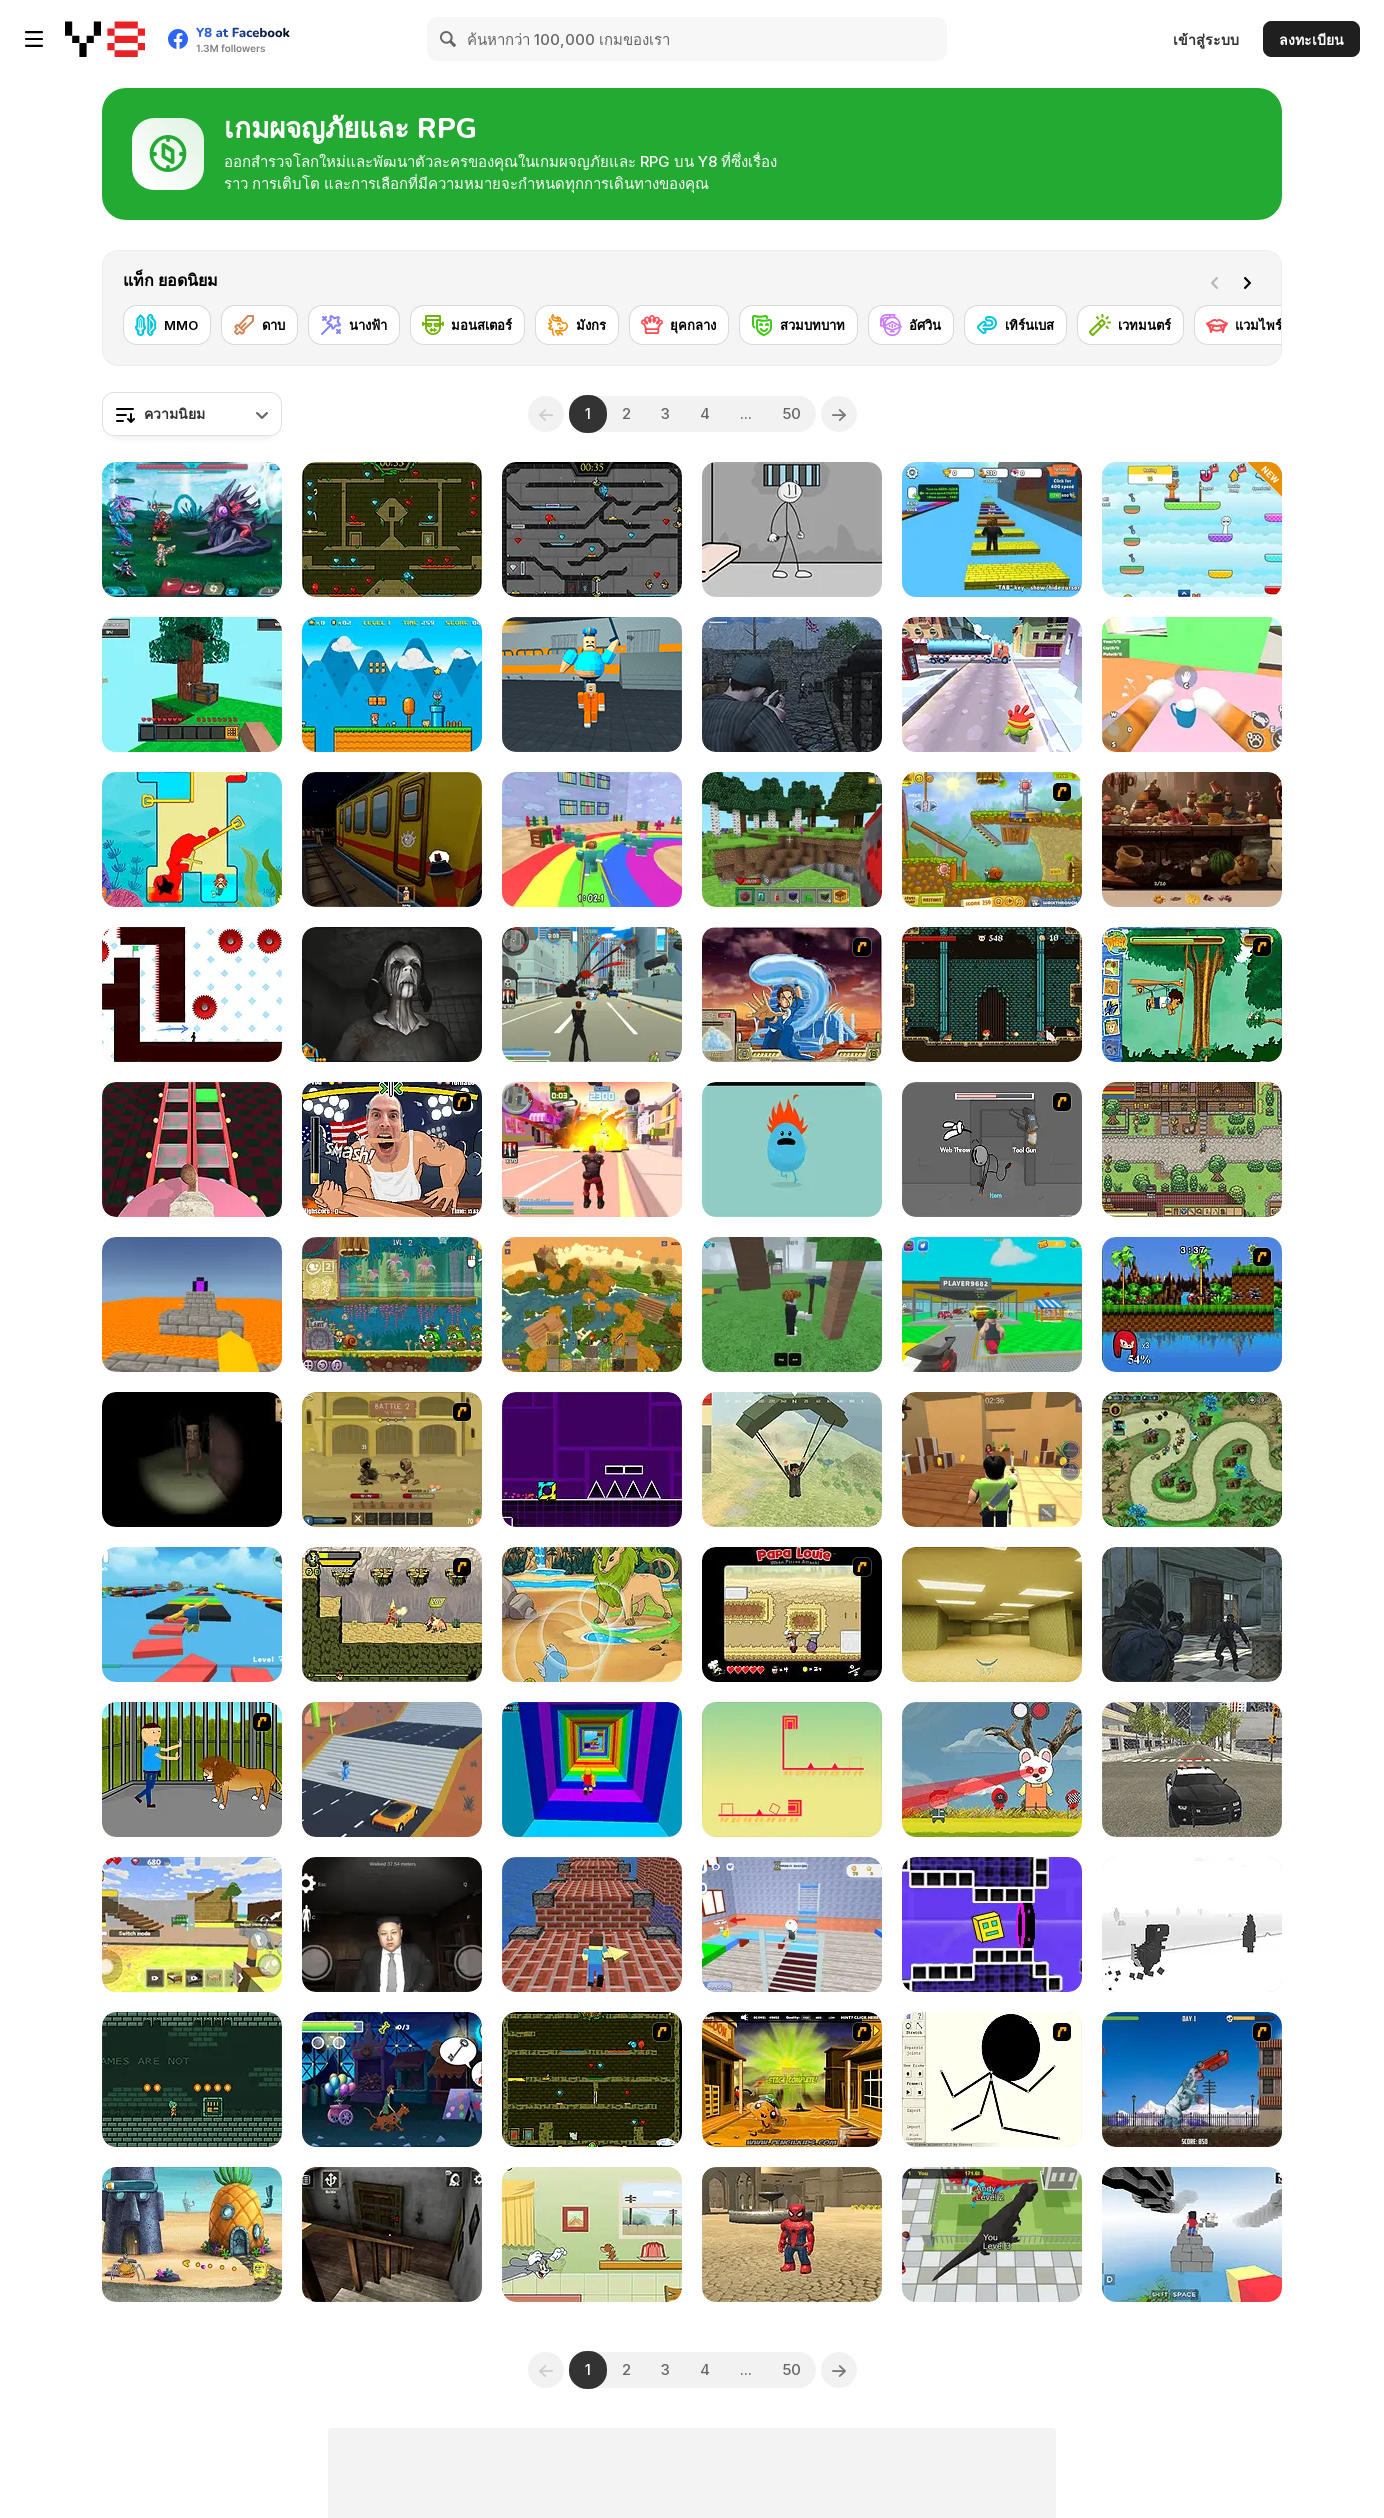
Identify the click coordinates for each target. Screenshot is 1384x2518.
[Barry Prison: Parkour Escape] (592, 684)
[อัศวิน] (911, 325)
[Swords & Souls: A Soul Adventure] (392, 1459)
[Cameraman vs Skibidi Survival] (192, 1149)
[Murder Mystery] (992, 1459)
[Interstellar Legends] (192, 529)
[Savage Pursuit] (392, 1614)
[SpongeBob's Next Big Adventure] (192, 2234)
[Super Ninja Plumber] (392, 684)
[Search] (449, 39)
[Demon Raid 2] (1192, 1459)
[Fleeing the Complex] (992, 1149)
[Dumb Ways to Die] (792, 1149)
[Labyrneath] (192, 2079)
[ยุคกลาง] (679, 325)
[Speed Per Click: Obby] (992, 529)
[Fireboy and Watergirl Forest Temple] (392, 529)
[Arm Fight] (392, 1149)
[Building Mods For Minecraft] (192, 1924)
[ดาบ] (259, 325)
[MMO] (167, 325)
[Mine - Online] (792, 839)
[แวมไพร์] (1244, 325)
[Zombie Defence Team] (1192, 1614)
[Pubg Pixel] (792, 1459)
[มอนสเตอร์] (467, 325)
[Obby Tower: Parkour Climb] (592, 1769)
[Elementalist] (992, 994)
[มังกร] (577, 325)
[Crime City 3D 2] (592, 1149)
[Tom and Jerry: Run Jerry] (592, 2234)
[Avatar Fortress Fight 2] (792, 994)
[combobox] (192, 414)
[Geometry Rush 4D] (992, 1924)
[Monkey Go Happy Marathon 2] (792, 2079)
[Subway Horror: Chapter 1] (392, 839)
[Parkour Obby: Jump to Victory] (192, 1614)
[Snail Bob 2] (992, 839)
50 (791, 413)
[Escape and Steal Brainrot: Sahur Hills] (192, 1459)
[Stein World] (1192, 1149)
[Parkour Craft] (592, 1924)
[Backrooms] (992, 1614)
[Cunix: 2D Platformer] (792, 1769)
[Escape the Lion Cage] (192, 1769)
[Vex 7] (192, 994)
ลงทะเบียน (1311, 39)
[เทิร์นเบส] (1015, 325)
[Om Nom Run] (992, 684)
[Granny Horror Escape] (392, 2234)
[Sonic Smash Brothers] (1192, 1304)
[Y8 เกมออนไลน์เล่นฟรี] (105, 39)
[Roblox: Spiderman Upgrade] (792, 2234)
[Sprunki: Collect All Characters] (1192, 529)
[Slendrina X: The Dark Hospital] (392, 994)
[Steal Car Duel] (992, 1304)
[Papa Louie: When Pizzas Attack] (792, 1614)
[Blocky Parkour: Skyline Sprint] (1192, 2234)
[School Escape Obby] (792, 1924)
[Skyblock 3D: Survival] (192, 684)
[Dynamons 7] (592, 1614)
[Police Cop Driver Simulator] (1192, 1769)
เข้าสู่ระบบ (1206, 39)
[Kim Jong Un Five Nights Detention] (392, 1924)
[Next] (1251, 281)
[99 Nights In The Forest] (792, 1304)
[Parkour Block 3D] (192, 1304)
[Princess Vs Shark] (192, 839)
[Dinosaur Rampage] (992, 2234)
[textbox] (192, 414)
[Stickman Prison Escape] (792, 529)
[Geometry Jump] (592, 1459)
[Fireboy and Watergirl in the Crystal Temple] (592, 529)
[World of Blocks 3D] (592, 1304)
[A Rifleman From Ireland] (792, 684)
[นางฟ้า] (354, 325)
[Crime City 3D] (592, 994)
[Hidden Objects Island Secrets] (1192, 839)
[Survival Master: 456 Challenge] (592, 839)
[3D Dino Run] (1192, 1924)
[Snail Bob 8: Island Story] (392, 1304)
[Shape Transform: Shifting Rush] (392, 1769)
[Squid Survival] (992, 1769)
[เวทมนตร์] (1130, 325)
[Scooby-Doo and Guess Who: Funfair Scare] (392, 2079)
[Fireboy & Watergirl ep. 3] (592, 2079)
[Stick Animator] (992, 2079)
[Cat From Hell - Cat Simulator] (1192, 684)
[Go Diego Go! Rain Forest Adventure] (1192, 994)
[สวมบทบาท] (798, 325)
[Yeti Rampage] (1192, 2079)
